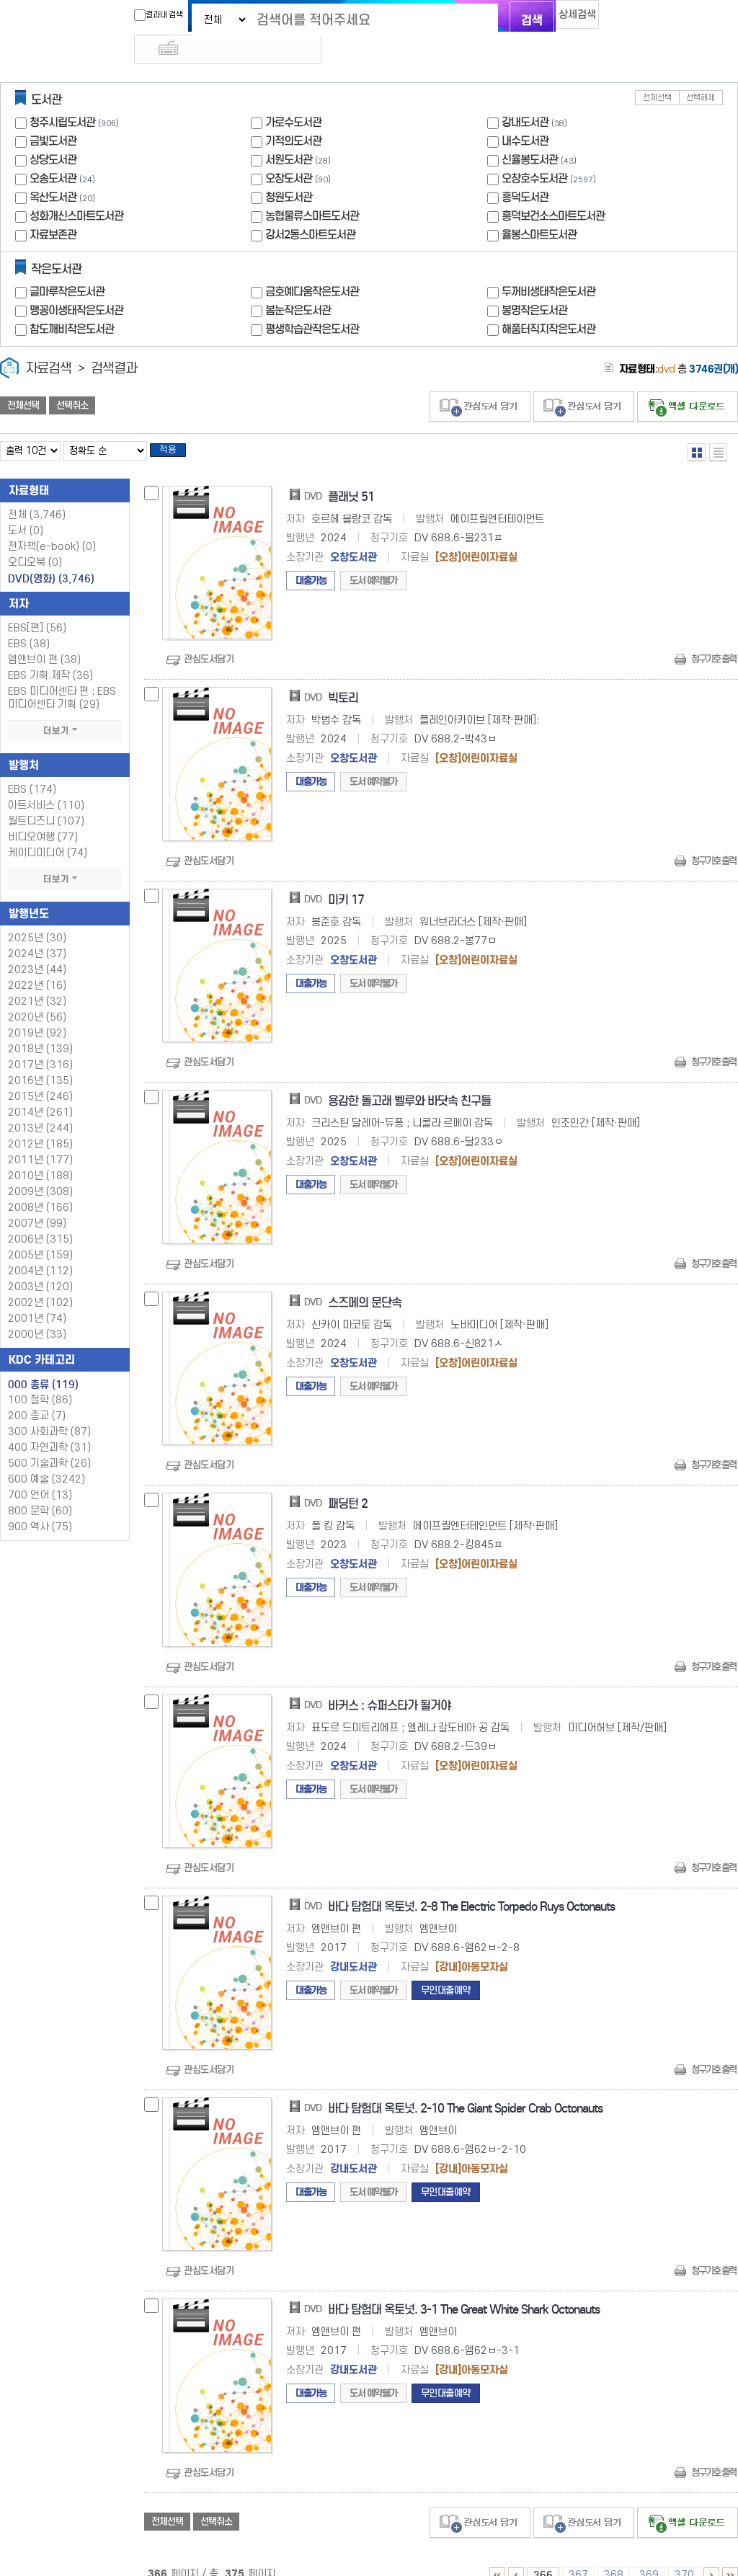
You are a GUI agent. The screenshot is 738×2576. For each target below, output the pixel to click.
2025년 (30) (37, 916)
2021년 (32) (37, 980)
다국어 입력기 (612, 18)
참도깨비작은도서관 (72, 303)
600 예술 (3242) (46, 1458)
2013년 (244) (40, 1107)
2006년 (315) (40, 1218)
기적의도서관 (293, 115)
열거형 (697, 426)
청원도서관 (288, 171)
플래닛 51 (351, 475)
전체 (37, 493)
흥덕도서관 (525, 171)
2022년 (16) (37, 964)
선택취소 (72, 379)
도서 (25, 509)
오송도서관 (53, 152)
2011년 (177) (40, 1138)
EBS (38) (29, 622)
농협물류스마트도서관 (312, 190)
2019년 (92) (37, 1011)
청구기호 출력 (713, 638)
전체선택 (657, 71)
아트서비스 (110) (46, 784)
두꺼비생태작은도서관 (548, 265)
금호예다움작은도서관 (312, 265)
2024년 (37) (37, 932)
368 (613, 2553)
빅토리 (343, 677)
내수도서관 (525, 115)
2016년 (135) (40, 1059)
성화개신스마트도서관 (76, 190)
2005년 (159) (40, 1233)
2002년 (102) (40, 1281)
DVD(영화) (51, 557)
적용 (176, 426)
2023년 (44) (37, 948)
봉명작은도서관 (534, 284)
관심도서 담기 (480, 380)
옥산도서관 (53, 171)
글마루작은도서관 (67, 265)
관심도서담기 (209, 638)
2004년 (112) (40, 1249)
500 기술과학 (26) (49, 1442)
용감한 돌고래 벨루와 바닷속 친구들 (409, 1080)
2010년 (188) (40, 1154)
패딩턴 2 (348, 1483)
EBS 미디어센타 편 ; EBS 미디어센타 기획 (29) (62, 676)
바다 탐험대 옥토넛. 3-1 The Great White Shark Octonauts (464, 2288)
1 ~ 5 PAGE (497, 2554)
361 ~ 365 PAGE (516, 2554)
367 (578, 2553)
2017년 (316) (40, 1043)
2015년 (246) (40, 1075)
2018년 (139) (40, 1027)
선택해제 (700, 71)
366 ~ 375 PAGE (730, 2554)
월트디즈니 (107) (46, 800)
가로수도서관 (293, 96)
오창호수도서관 (534, 152)
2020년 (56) (37, 996)
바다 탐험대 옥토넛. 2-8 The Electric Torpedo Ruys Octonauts (471, 1885)
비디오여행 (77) (43, 815)
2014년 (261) (40, 1091)
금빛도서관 (53, 115)
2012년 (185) (40, 1122)
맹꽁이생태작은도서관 (76, 284)
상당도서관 (53, 134)
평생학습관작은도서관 (312, 303)
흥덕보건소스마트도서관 (553, 190)
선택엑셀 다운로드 (687, 380)
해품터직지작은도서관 (548, 303)
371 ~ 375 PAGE (711, 2554)
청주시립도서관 (62, 96)
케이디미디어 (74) (47, 831)
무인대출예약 (446, 1969)
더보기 (64, 709)
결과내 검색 (133, 15)
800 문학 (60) (40, 1489)
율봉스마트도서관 (539, 209)
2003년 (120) (40, 1265)
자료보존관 (53, 209)
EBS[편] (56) (37, 606)
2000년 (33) (37, 1313)
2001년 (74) (37, 1297)
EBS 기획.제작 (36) (50, 654)
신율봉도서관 (530, 134)
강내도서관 (525, 96)
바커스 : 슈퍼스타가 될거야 (389, 1684)
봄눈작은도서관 (298, 284)
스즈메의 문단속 (364, 1281)
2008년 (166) (40, 1186)
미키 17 (346, 878)
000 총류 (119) (43, 1362)
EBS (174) (32, 768)
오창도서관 (288, 152)
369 (649, 2553)
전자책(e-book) (52, 525)
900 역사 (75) (40, 1505)
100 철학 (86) (40, 1378)
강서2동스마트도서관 (310, 209)
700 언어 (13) (40, 1473)
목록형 (718, 426)
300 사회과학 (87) (49, 1410)
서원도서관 (288, 134)
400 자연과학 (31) (49, 1426)
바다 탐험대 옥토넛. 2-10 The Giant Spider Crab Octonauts (465, 2087)
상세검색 (563, 18)
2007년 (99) (37, 1202)
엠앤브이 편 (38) (44, 638)
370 (684, 2553)
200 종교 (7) (37, 1394)
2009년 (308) (40, 1170)
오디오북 (35, 541)
